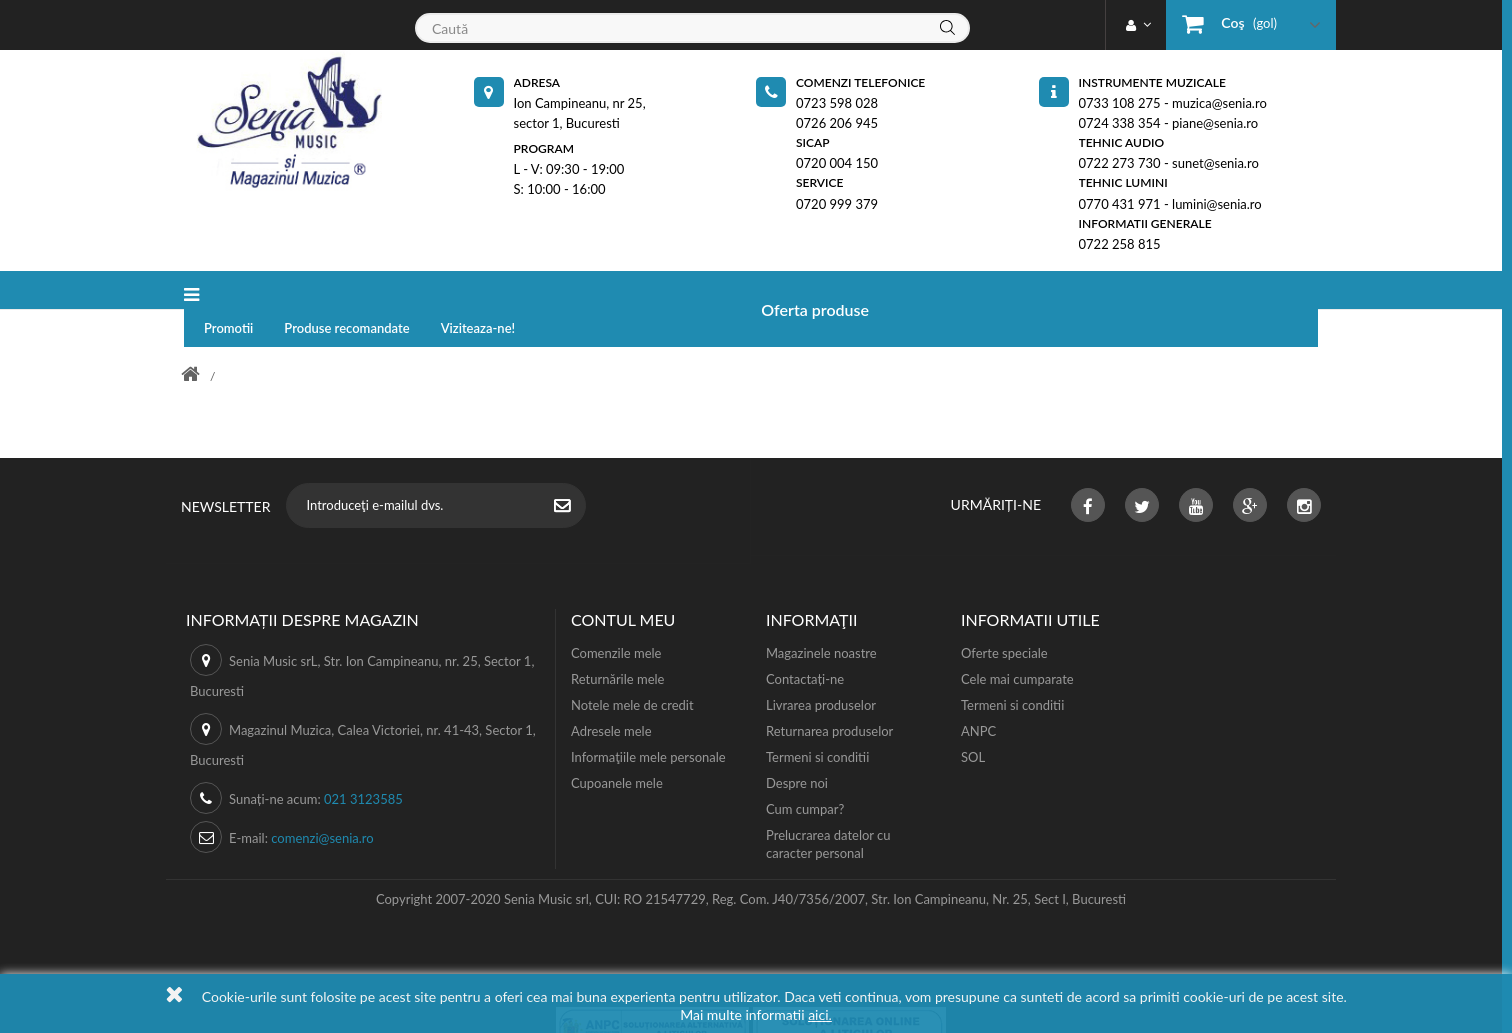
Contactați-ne (805, 643)
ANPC (978, 695)
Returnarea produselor (829, 695)
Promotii (409, 290)
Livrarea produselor (821, 669)
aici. (820, 1014)
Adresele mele (611, 695)
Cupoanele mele (617, 747)
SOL (973, 721)
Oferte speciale (1004, 617)
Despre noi (797, 747)
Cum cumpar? (805, 773)
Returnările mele (618, 643)
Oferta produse (282, 290)
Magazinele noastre (821, 617)
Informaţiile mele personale (648, 721)
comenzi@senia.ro (322, 802)
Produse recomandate (527, 290)
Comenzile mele (616, 617)
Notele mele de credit (632, 669)
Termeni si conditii (817, 721)
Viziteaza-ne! (659, 290)
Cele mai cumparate (1017, 643)
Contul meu (623, 583)
